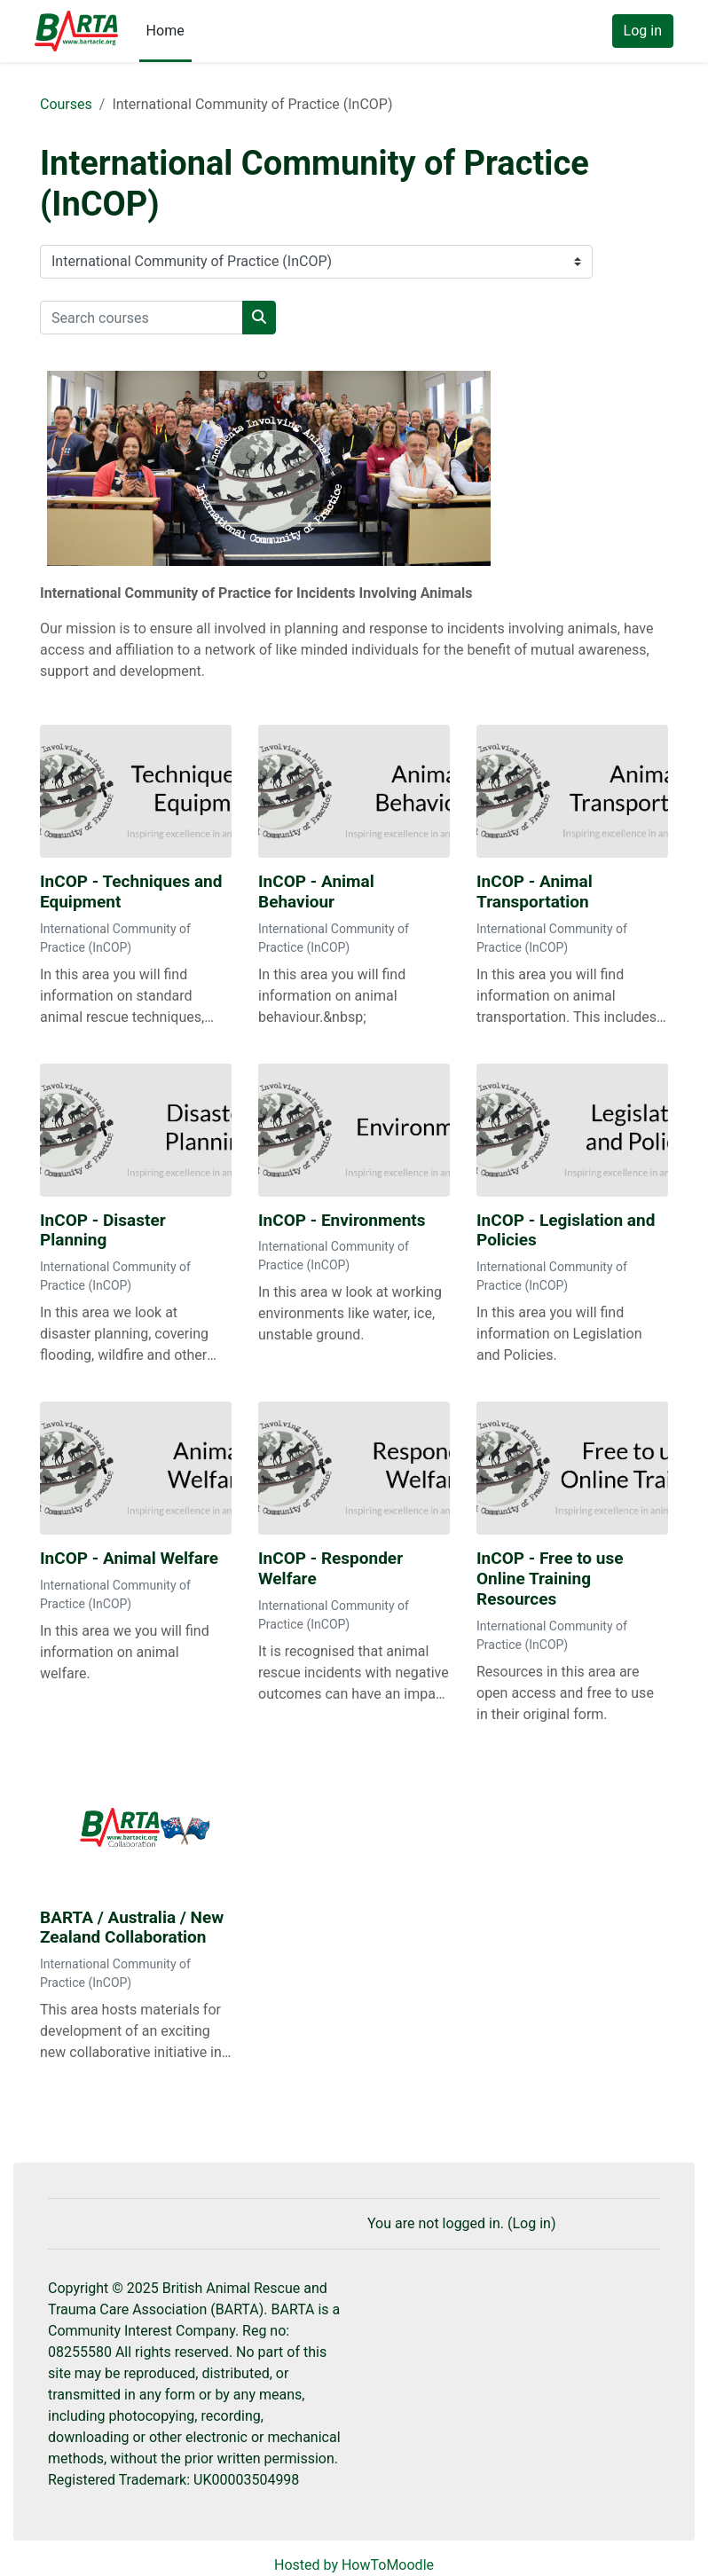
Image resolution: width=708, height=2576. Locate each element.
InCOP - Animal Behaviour (316, 892)
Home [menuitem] (165, 30)
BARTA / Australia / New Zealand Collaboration (132, 1928)
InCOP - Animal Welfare (129, 1558)
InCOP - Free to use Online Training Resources (549, 1579)
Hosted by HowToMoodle (354, 2564)
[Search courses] (141, 317)
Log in (643, 30)
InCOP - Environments (342, 1220)
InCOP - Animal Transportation (534, 892)
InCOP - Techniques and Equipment (131, 892)
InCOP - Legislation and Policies (565, 1231)
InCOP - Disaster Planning (103, 1231)
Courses (66, 104)
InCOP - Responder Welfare (330, 1569)
